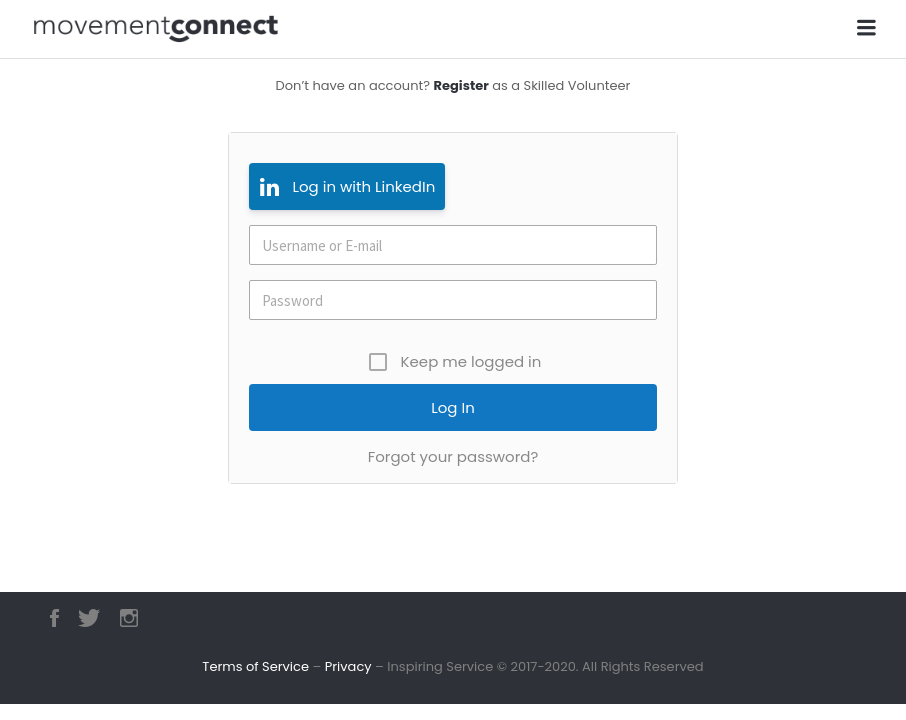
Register (460, 85)
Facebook (54, 618)
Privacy (348, 666)
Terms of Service (255, 666)
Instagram (129, 618)
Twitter (89, 618)
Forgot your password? (453, 456)
